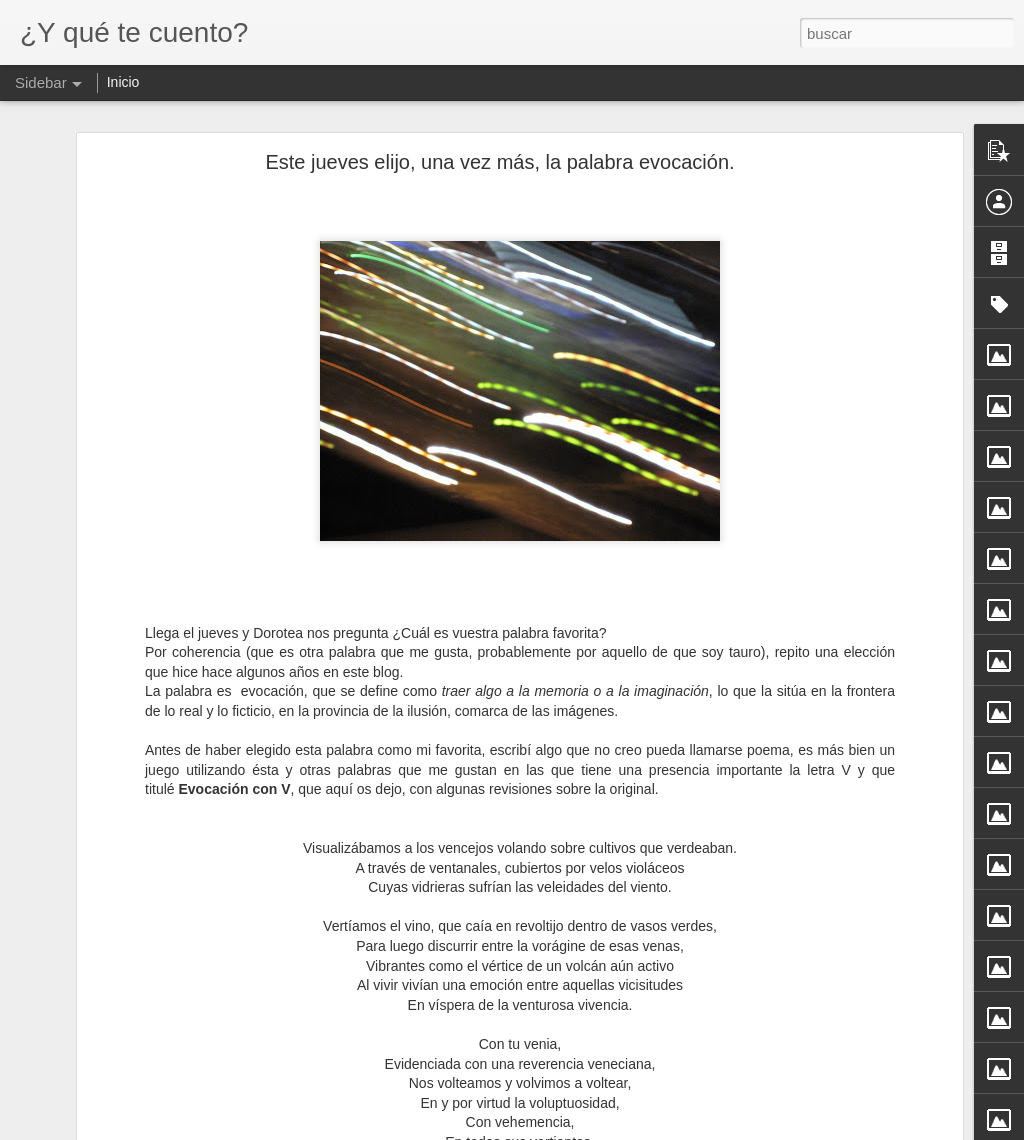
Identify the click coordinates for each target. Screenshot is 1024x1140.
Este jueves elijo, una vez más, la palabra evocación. (499, 162)
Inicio (123, 82)
